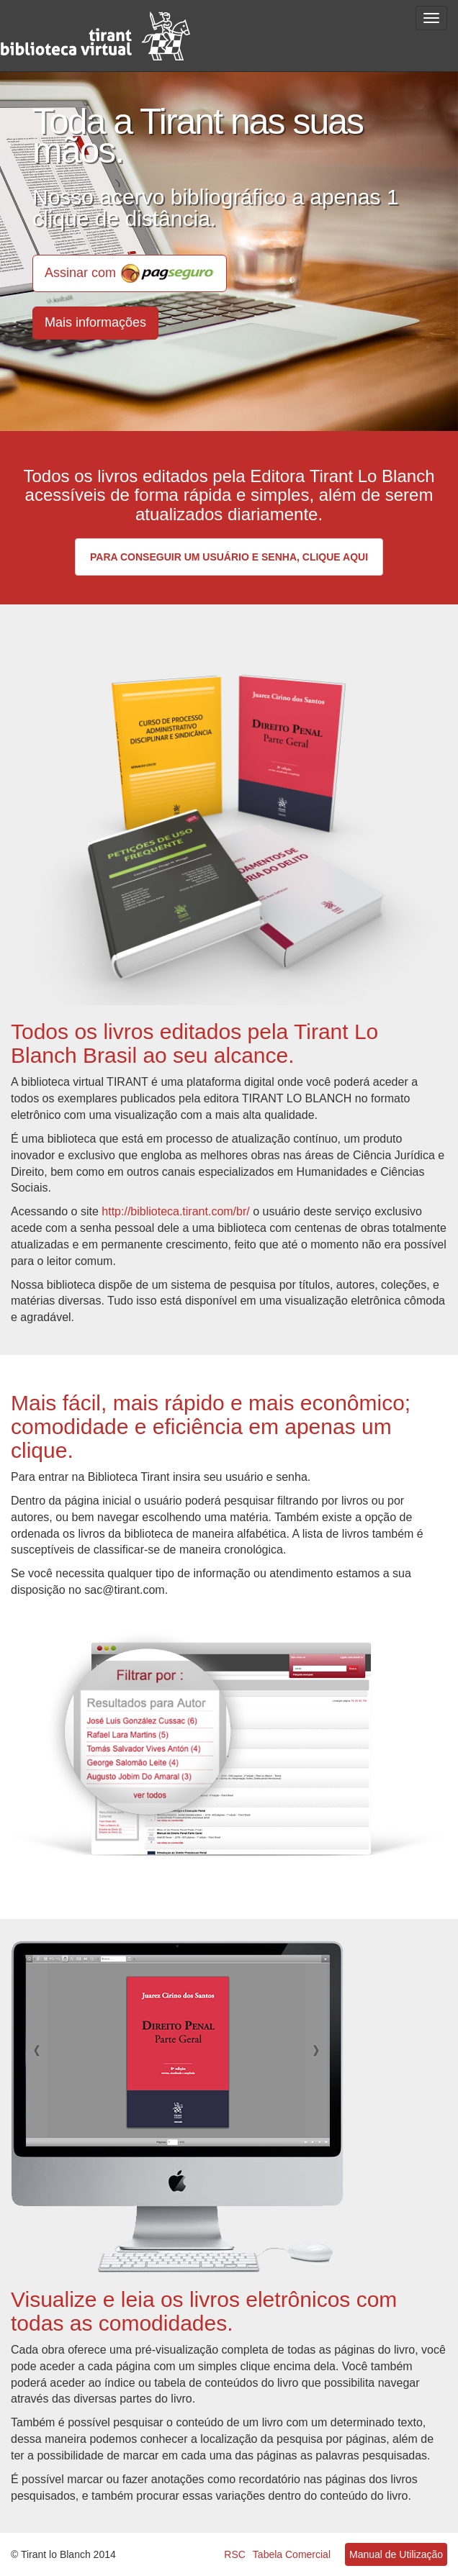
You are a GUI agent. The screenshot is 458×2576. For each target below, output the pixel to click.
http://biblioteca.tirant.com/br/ (175, 1211)
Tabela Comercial (292, 2554)
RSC (235, 2554)
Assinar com (130, 273)
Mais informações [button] (95, 322)
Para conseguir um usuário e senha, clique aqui (229, 557)
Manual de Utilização (396, 2554)
